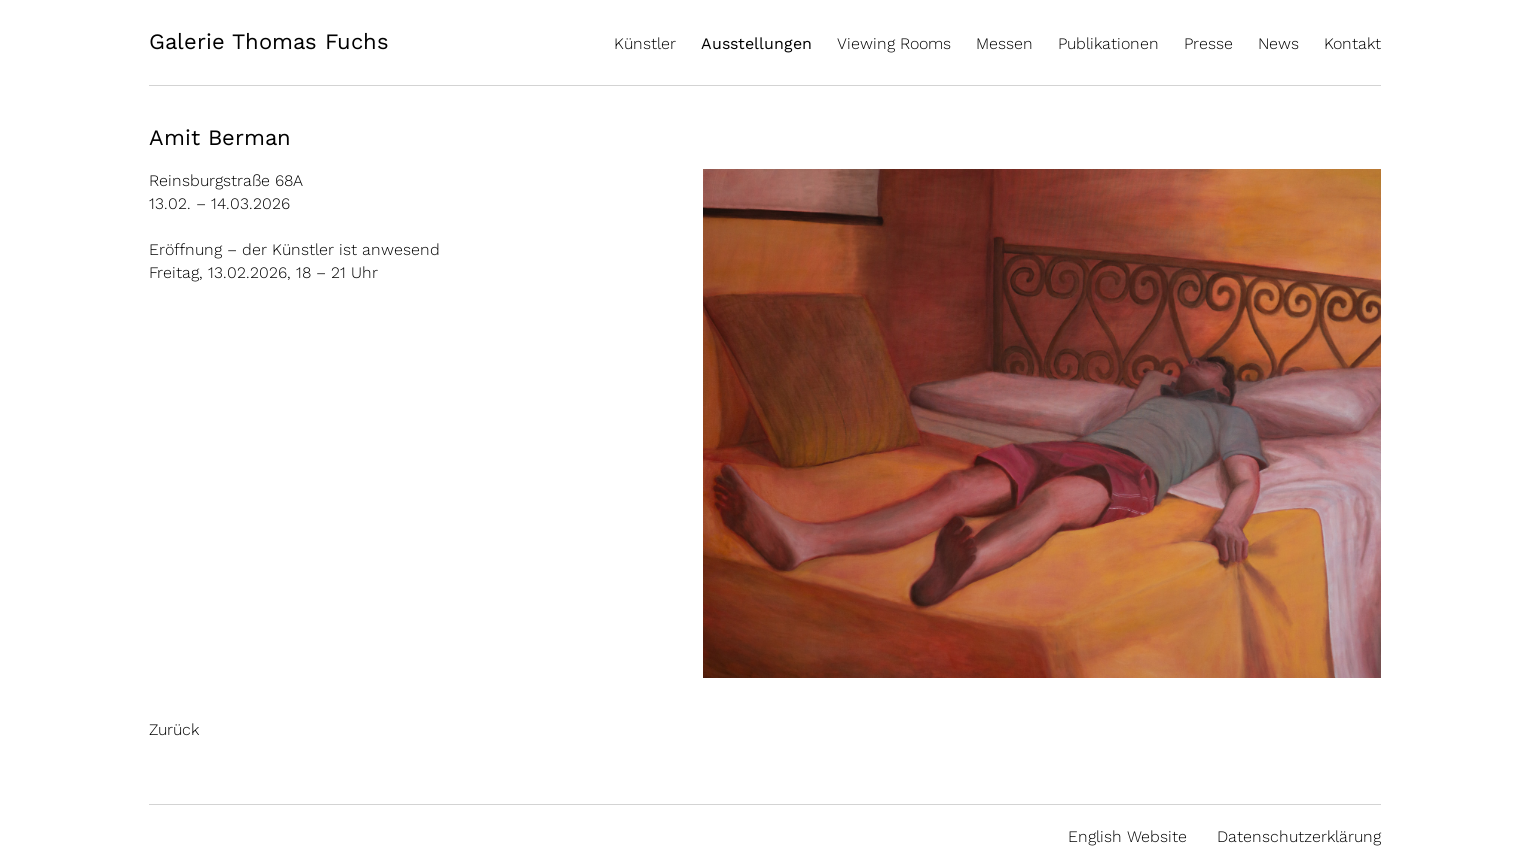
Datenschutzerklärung (1299, 836)
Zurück (174, 729)
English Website (1127, 836)
